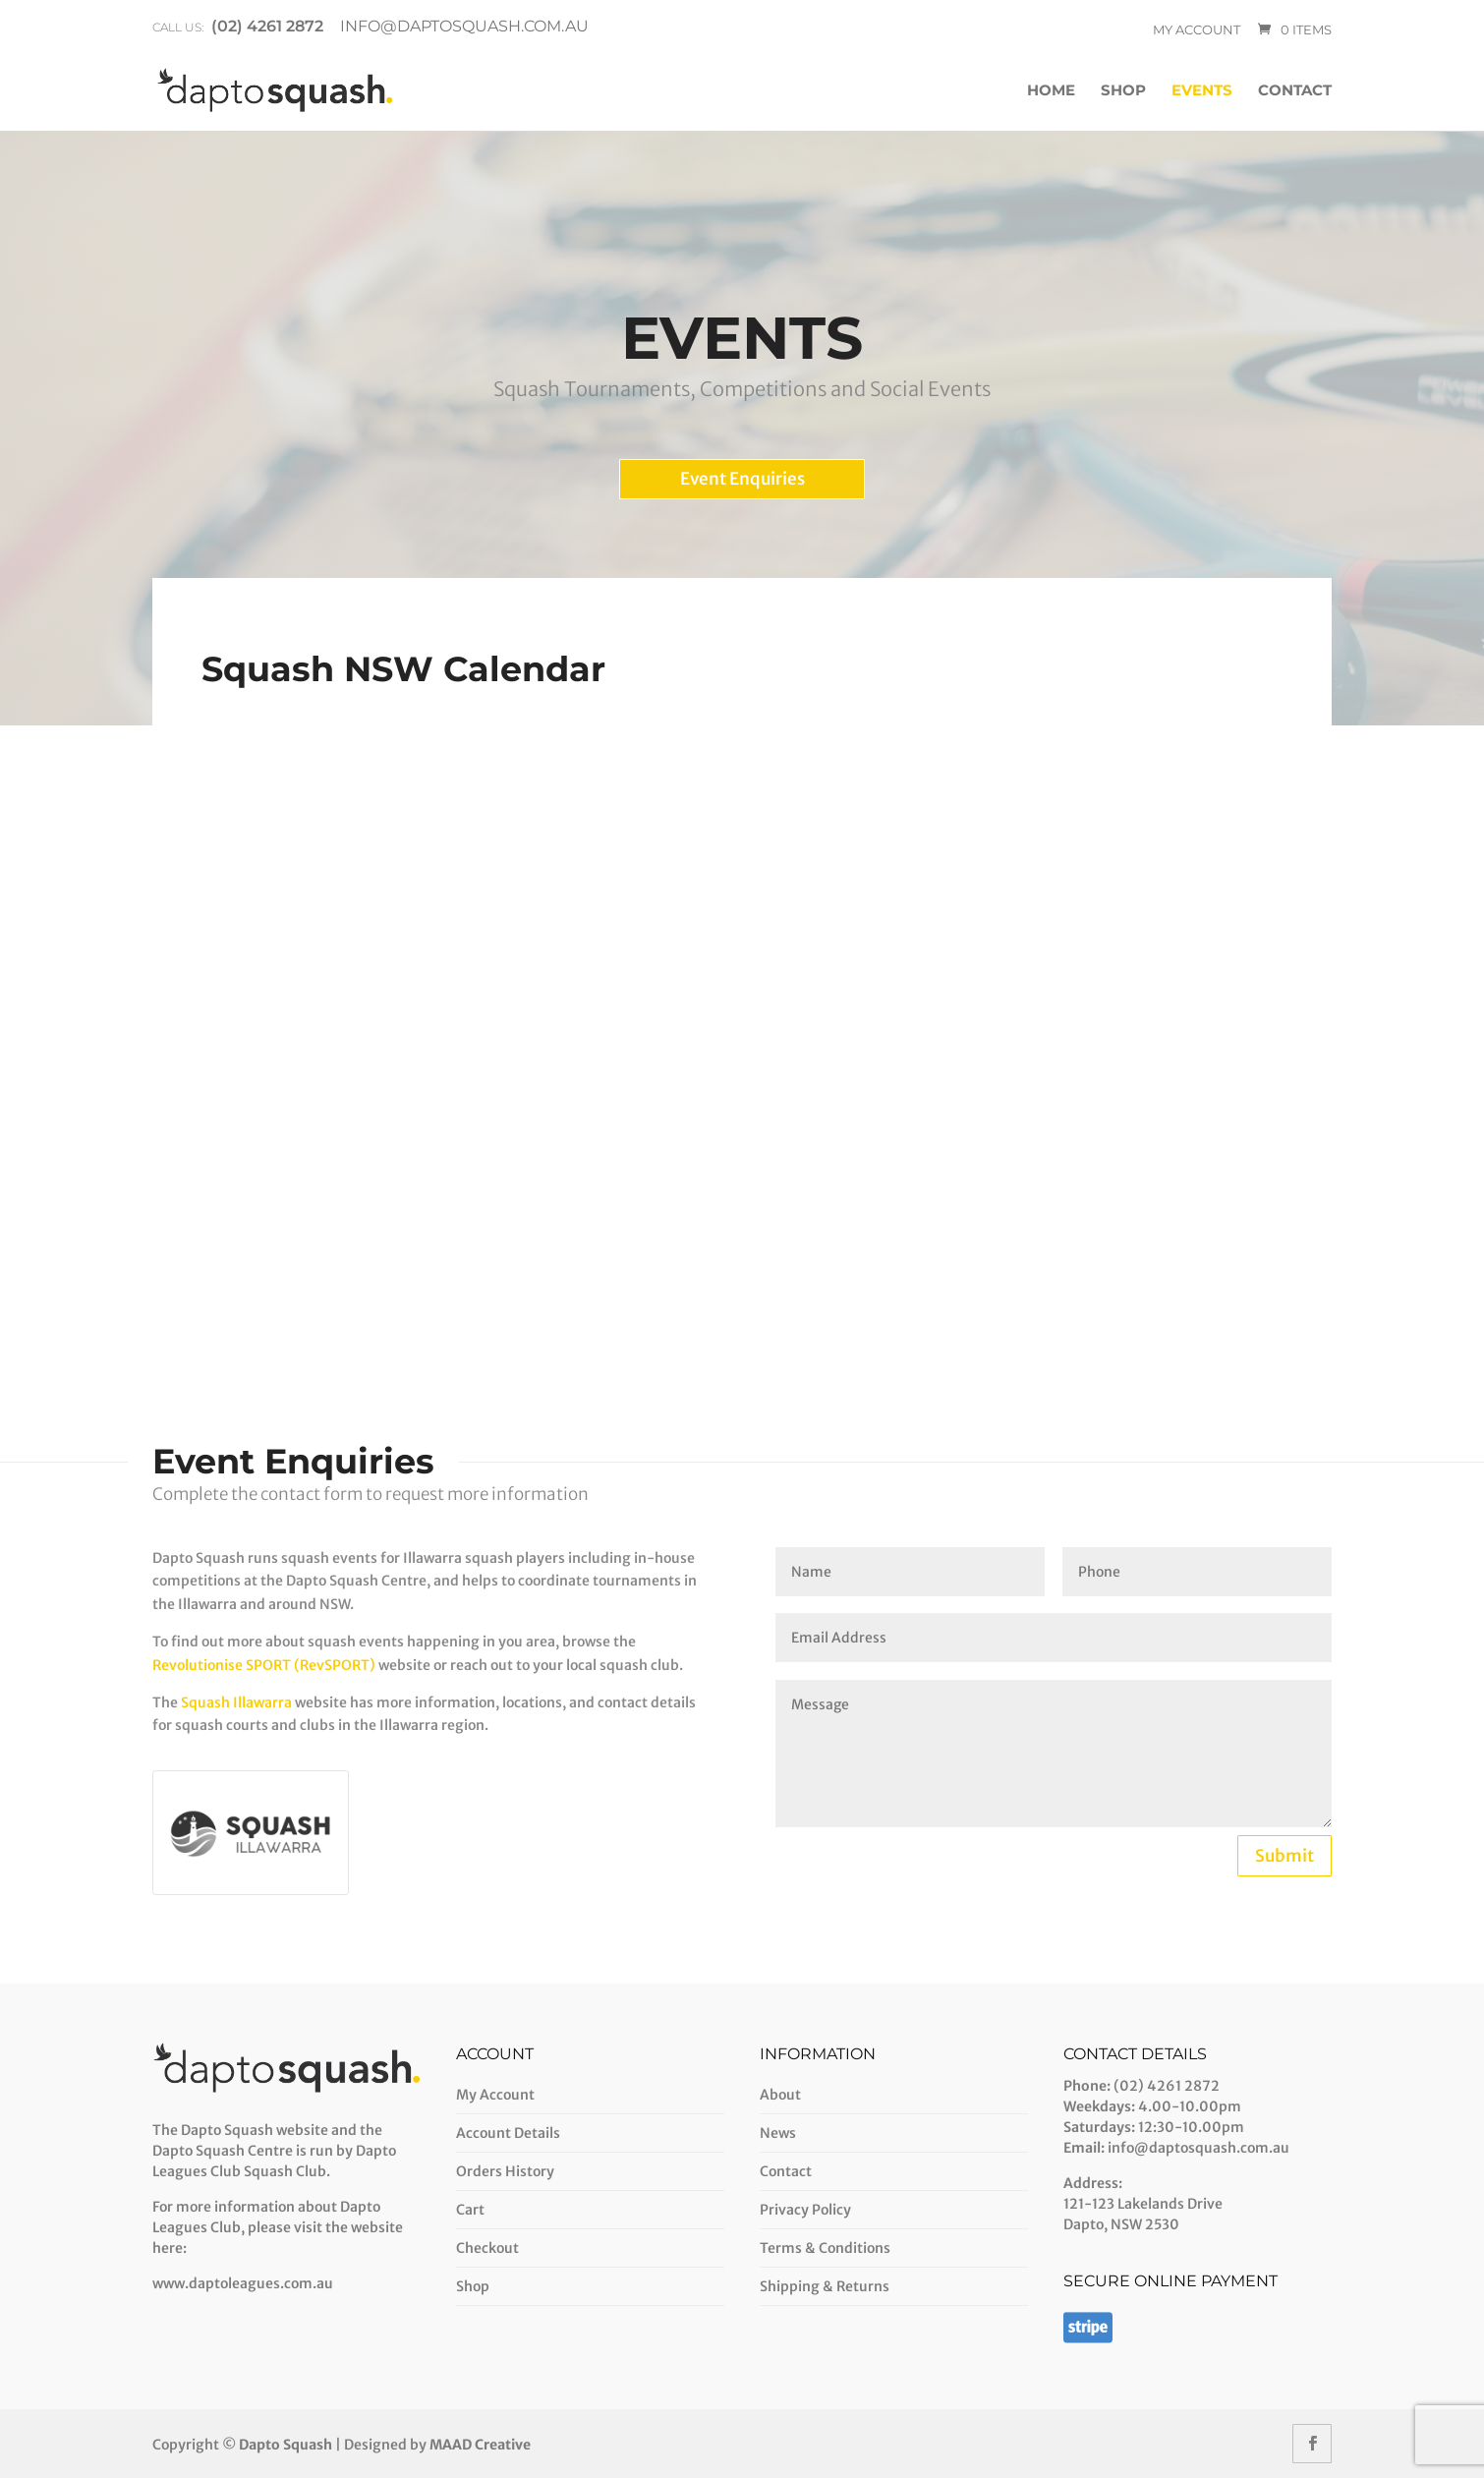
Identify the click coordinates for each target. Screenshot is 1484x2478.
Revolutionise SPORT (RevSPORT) (265, 1665)
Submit (1284, 1856)
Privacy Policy (805, 2210)
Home (1051, 91)
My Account (495, 2094)
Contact (1295, 91)
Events (1201, 91)
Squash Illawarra (236, 1702)
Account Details (508, 2133)
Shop (1123, 91)
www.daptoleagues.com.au (242, 2283)
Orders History (505, 2171)
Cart (470, 2210)
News (778, 2133)
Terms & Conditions (825, 2248)
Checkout (487, 2248)
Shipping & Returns (824, 2286)
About (780, 2094)
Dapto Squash (285, 2444)
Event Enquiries (742, 479)
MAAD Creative (480, 2444)
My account (1196, 29)
